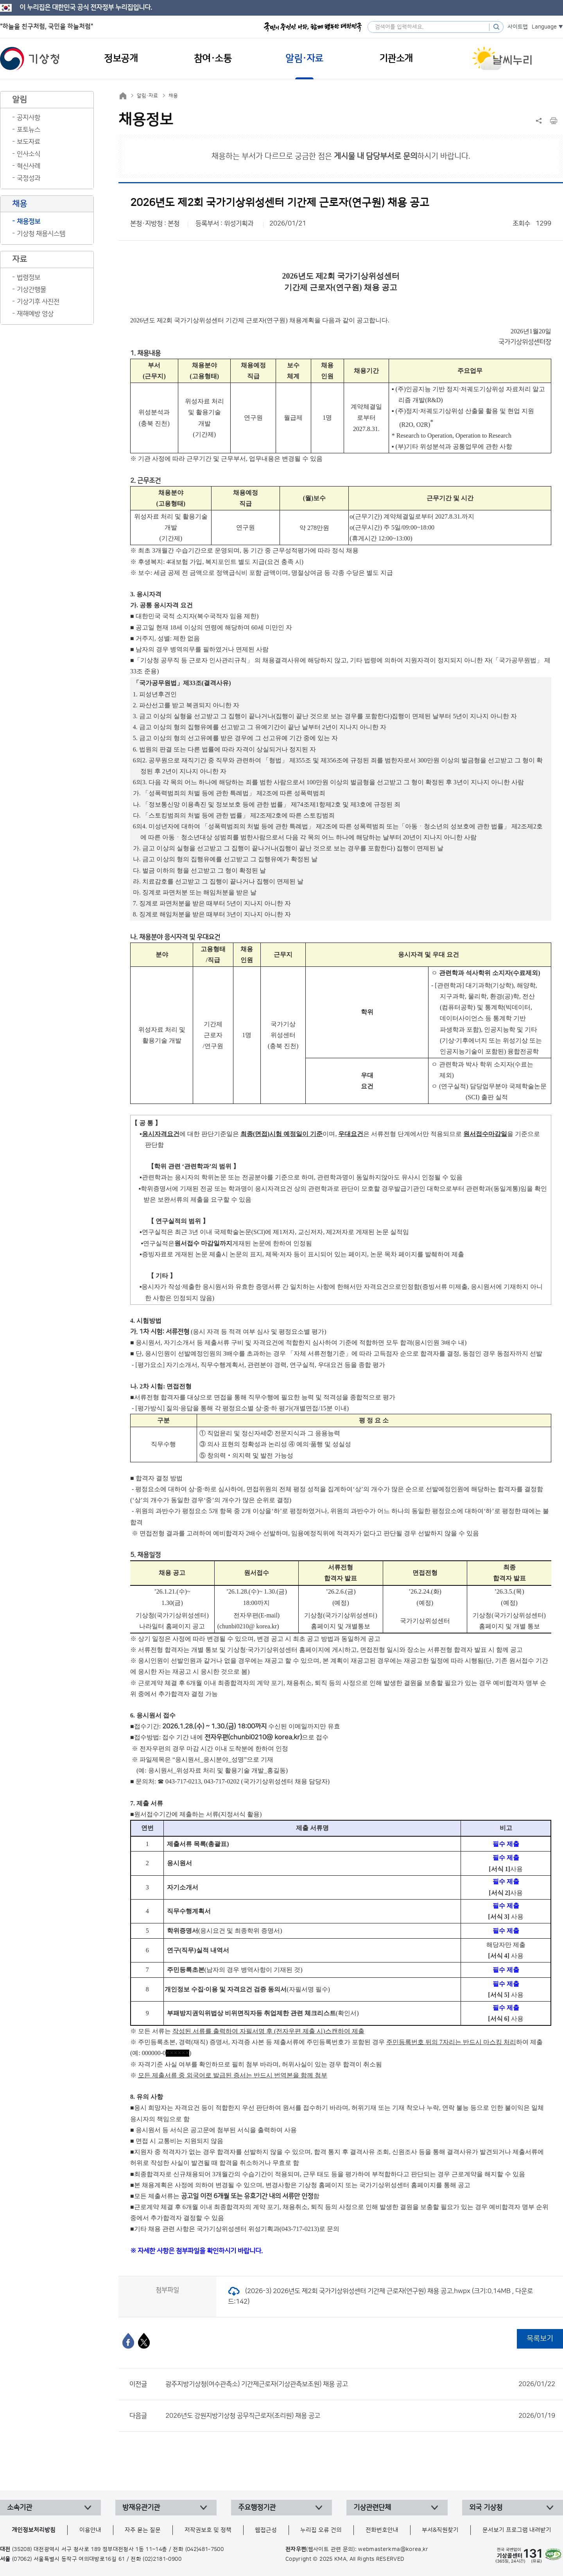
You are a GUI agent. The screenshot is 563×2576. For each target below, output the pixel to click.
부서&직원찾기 (440, 2530)
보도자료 (28, 141)
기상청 (29, 58)
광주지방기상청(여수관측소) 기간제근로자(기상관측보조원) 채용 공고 (360, 2384)
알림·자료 (147, 95)
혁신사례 (28, 166)
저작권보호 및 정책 (208, 2530)
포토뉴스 (28, 129)
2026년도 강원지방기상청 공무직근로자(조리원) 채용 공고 (360, 2415)
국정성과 (28, 178)
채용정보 (28, 221)
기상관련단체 (372, 2508)
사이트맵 (517, 27)
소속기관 (19, 2508)
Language (544, 27)
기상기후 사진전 (38, 301)
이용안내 (90, 2530)
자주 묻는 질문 (143, 2530)
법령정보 (28, 277)
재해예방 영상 (35, 313)
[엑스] (144, 2341)
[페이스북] (128, 2341)
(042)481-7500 (204, 2549)
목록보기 (540, 2338)
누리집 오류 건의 (321, 2530)
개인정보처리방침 (34, 2530)
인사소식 (28, 153)
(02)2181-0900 (162, 2559)
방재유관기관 (141, 2508)
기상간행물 (31, 289)
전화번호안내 (382, 2530)
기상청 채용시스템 (41, 233)
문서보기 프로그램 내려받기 (516, 2530)
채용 (173, 95)
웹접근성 (266, 2530)
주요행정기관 (257, 2508)
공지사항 (28, 117)
